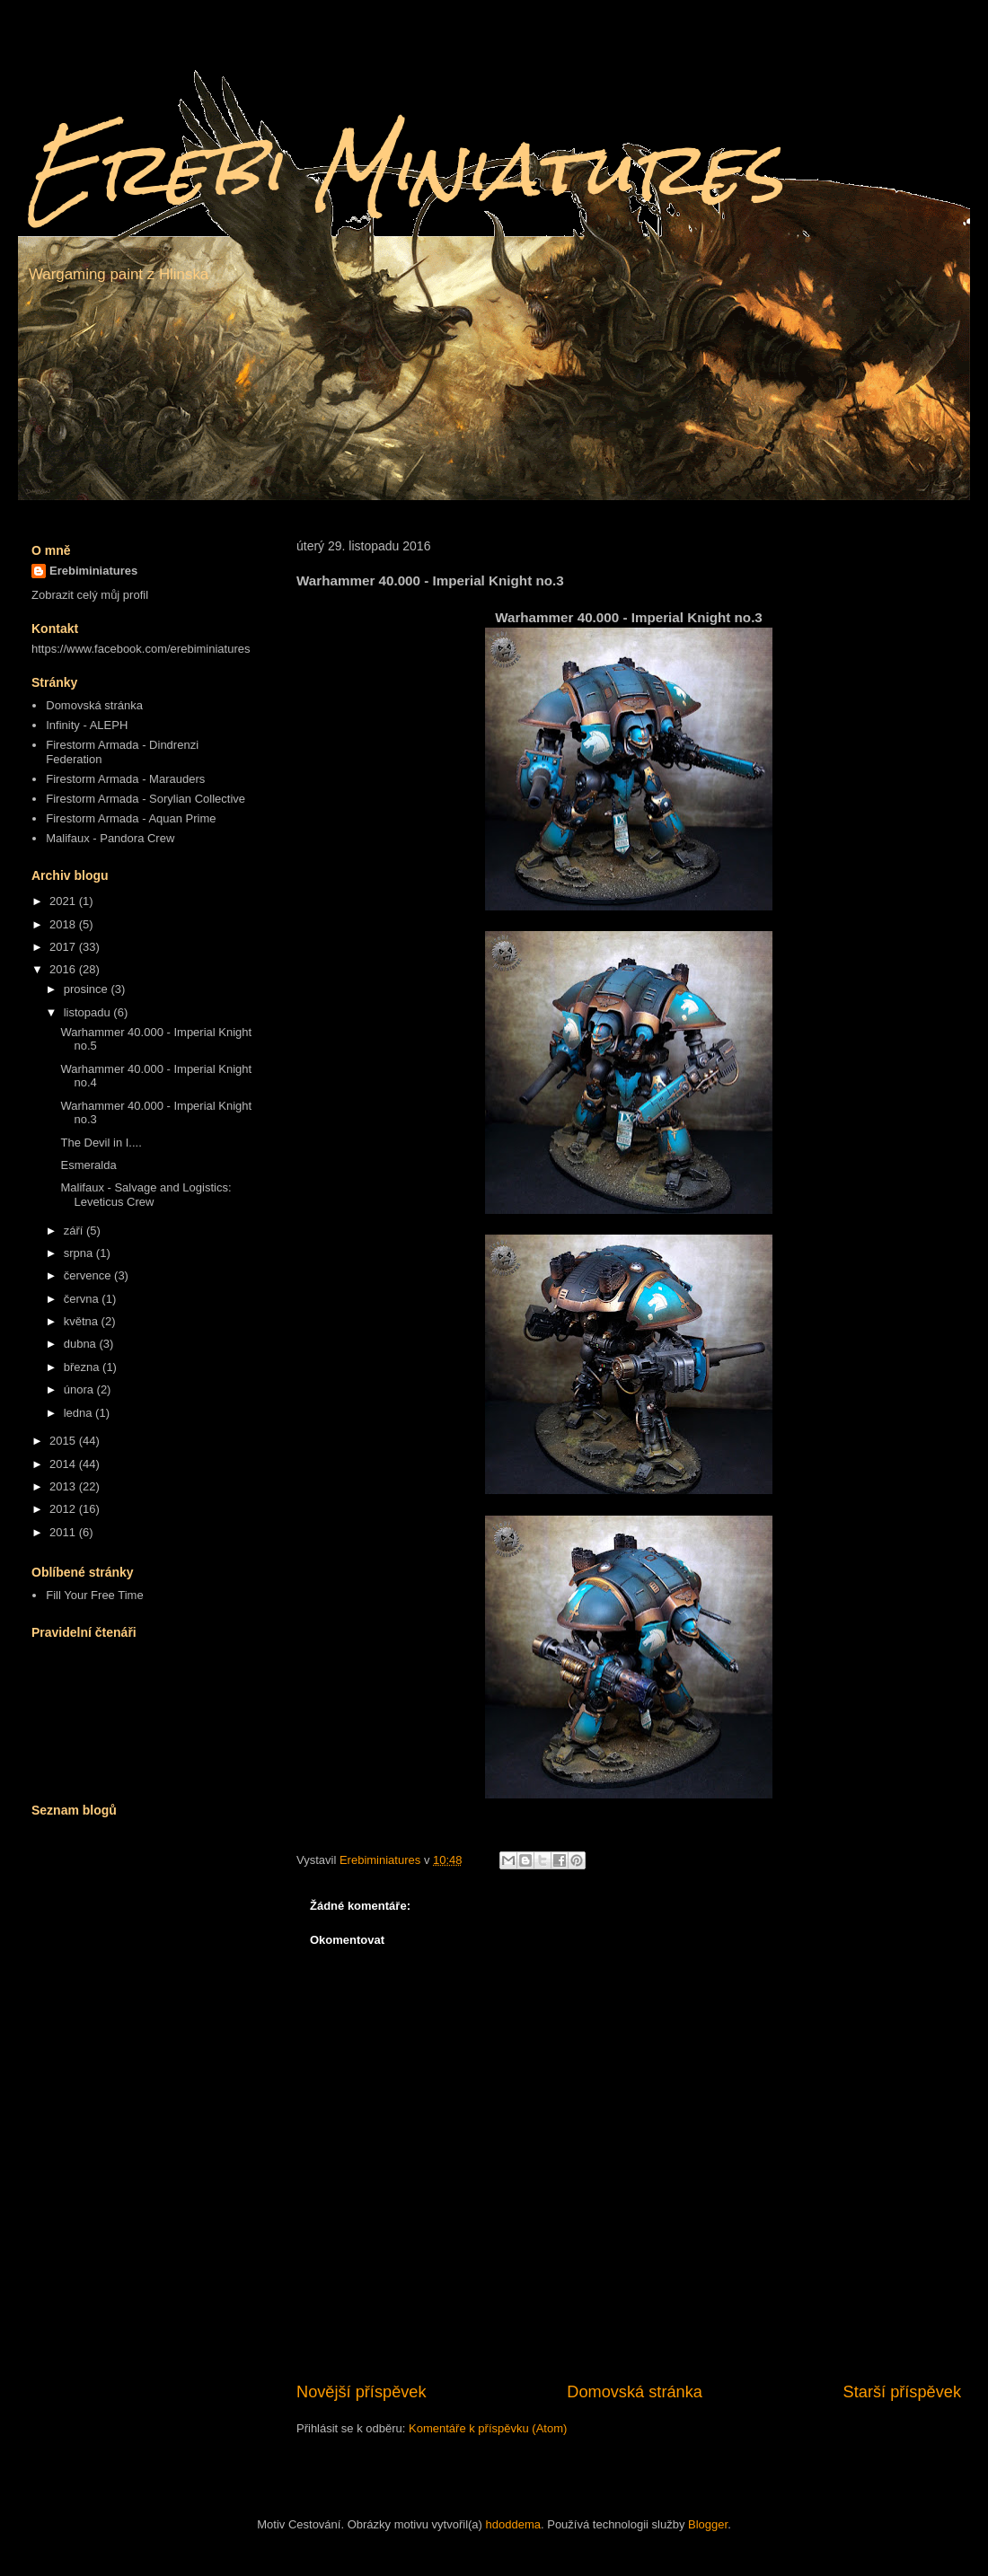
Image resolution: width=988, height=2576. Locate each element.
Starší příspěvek (902, 2392)
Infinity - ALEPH (87, 725)
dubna (82, 1343)
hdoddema (513, 2524)
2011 (64, 1532)
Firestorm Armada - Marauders (125, 779)
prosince (87, 989)
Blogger (708, 2524)
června (83, 1299)
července (89, 1275)
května (82, 1321)
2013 (64, 1486)
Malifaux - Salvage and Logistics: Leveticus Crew (145, 1195)
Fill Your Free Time (94, 1595)
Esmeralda (88, 1165)
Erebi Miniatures (405, 168)
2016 (64, 969)
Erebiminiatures (93, 570)
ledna (79, 1413)
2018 (64, 924)
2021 (64, 901)
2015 (64, 1440)
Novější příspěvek (361, 2392)
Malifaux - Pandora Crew (110, 838)
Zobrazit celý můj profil (89, 595)
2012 (64, 1509)
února (80, 1389)
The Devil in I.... (100, 1142)
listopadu (89, 1012)
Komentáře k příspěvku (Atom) (488, 2428)
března (83, 1367)
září (75, 1230)
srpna (80, 1253)
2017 (64, 947)
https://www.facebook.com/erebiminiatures (141, 648)
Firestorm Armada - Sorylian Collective (145, 798)
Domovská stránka (634, 2392)
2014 (64, 1464)
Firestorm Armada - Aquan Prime (131, 818)
